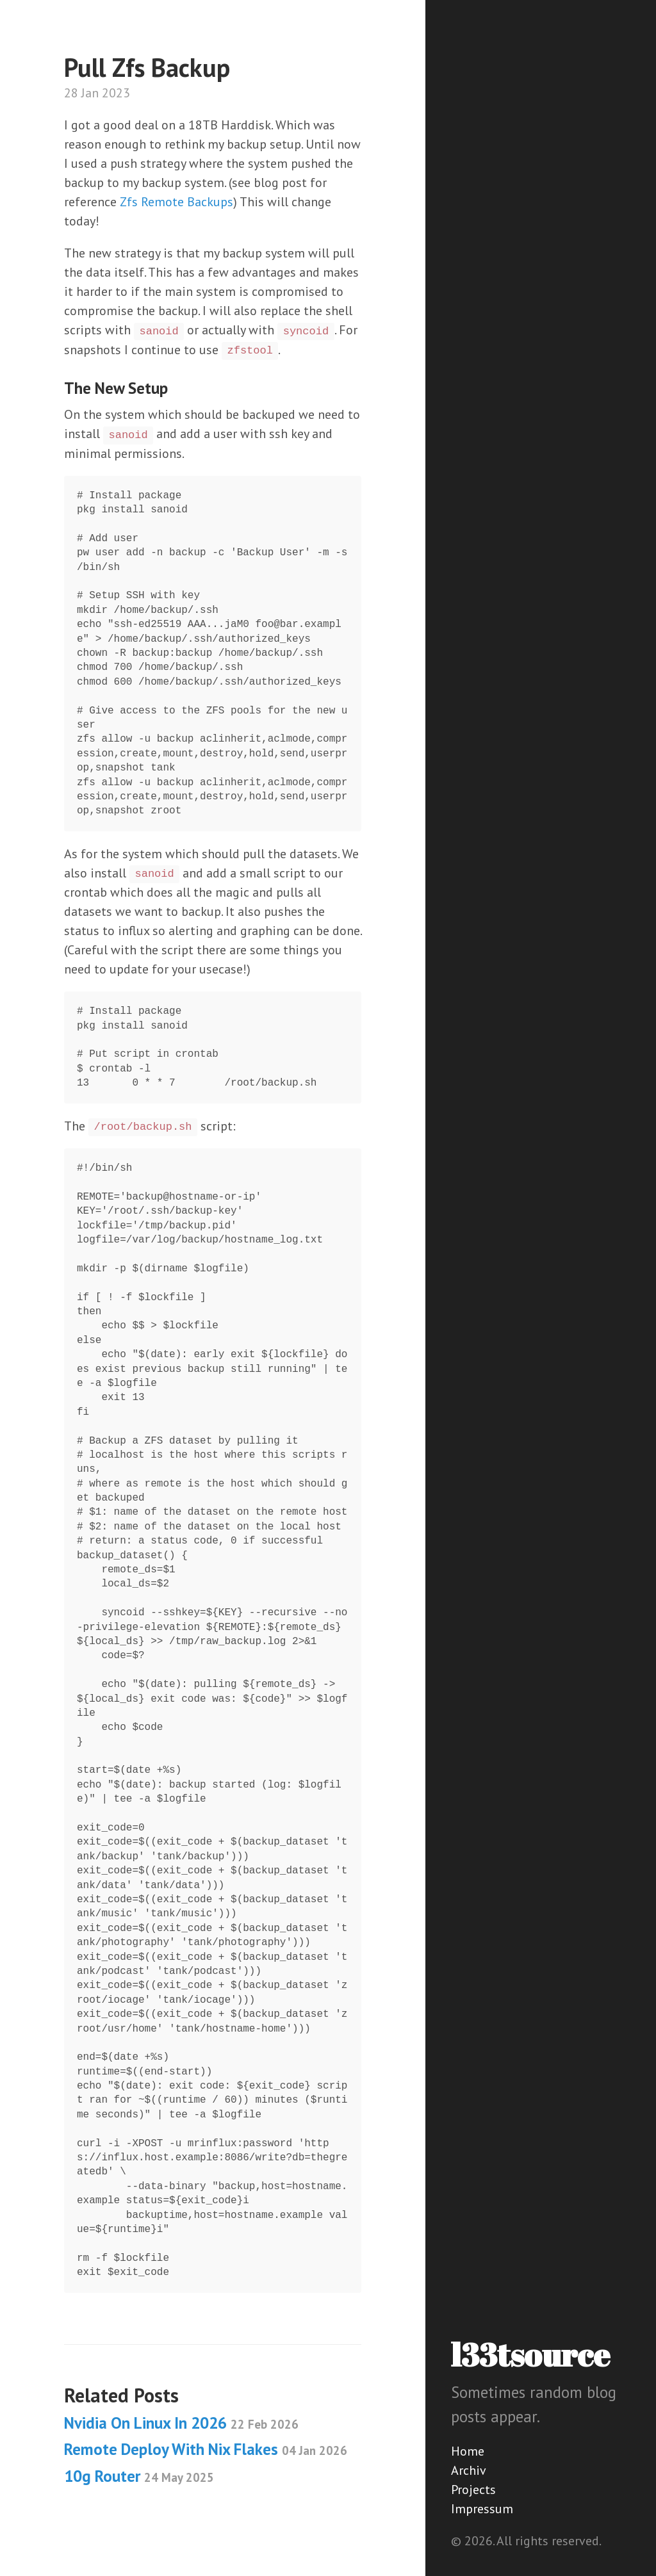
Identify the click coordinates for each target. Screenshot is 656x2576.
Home (467, 2451)
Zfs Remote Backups (176, 201)
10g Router (139, 2476)
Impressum (482, 2508)
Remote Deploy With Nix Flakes (205, 2449)
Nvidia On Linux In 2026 (181, 2423)
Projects (473, 2489)
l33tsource (530, 2354)
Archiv (468, 2470)
